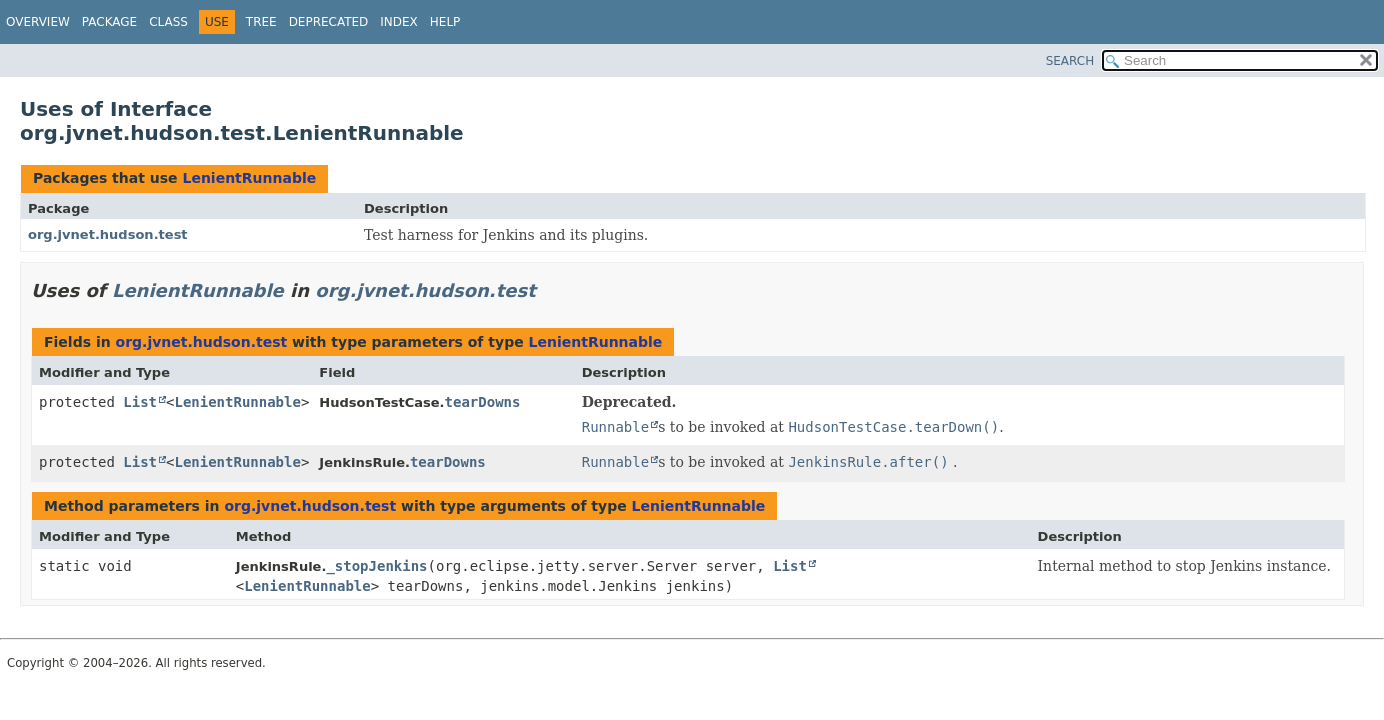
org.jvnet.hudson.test (108, 234)
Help (445, 22)
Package (109, 22)
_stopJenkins (376, 566)
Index (399, 22)
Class (168, 22)
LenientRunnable (249, 178)
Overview (38, 22)
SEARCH (1070, 61)
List (140, 402)
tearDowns (483, 402)
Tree (261, 22)
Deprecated (329, 22)
